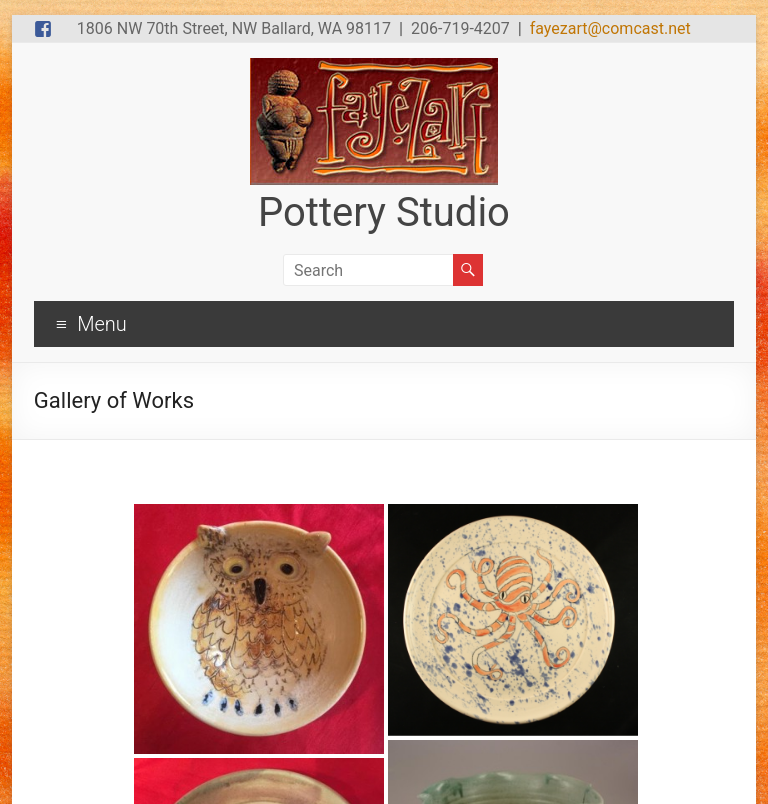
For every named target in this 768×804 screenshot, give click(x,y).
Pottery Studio (384, 212)
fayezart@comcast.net (610, 28)
